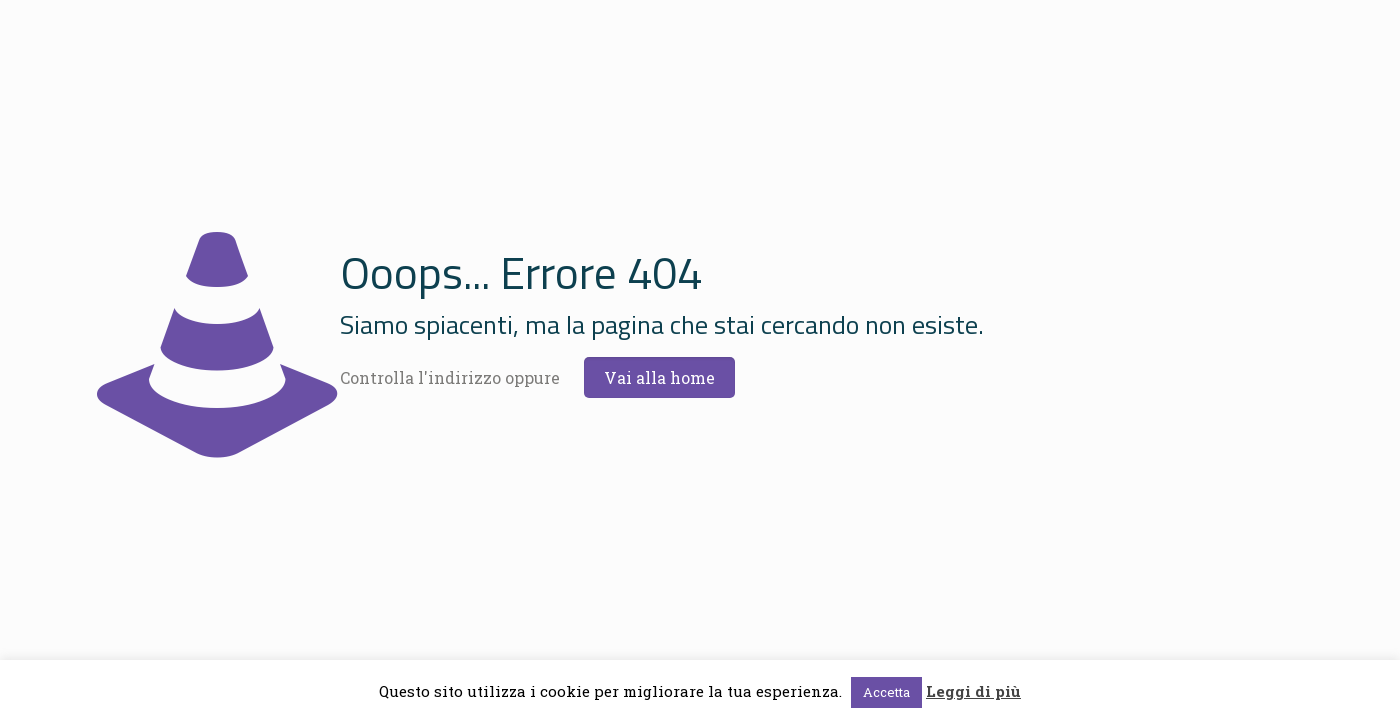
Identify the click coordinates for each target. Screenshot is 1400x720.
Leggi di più (973, 691)
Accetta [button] (886, 692)
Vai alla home (659, 377)
